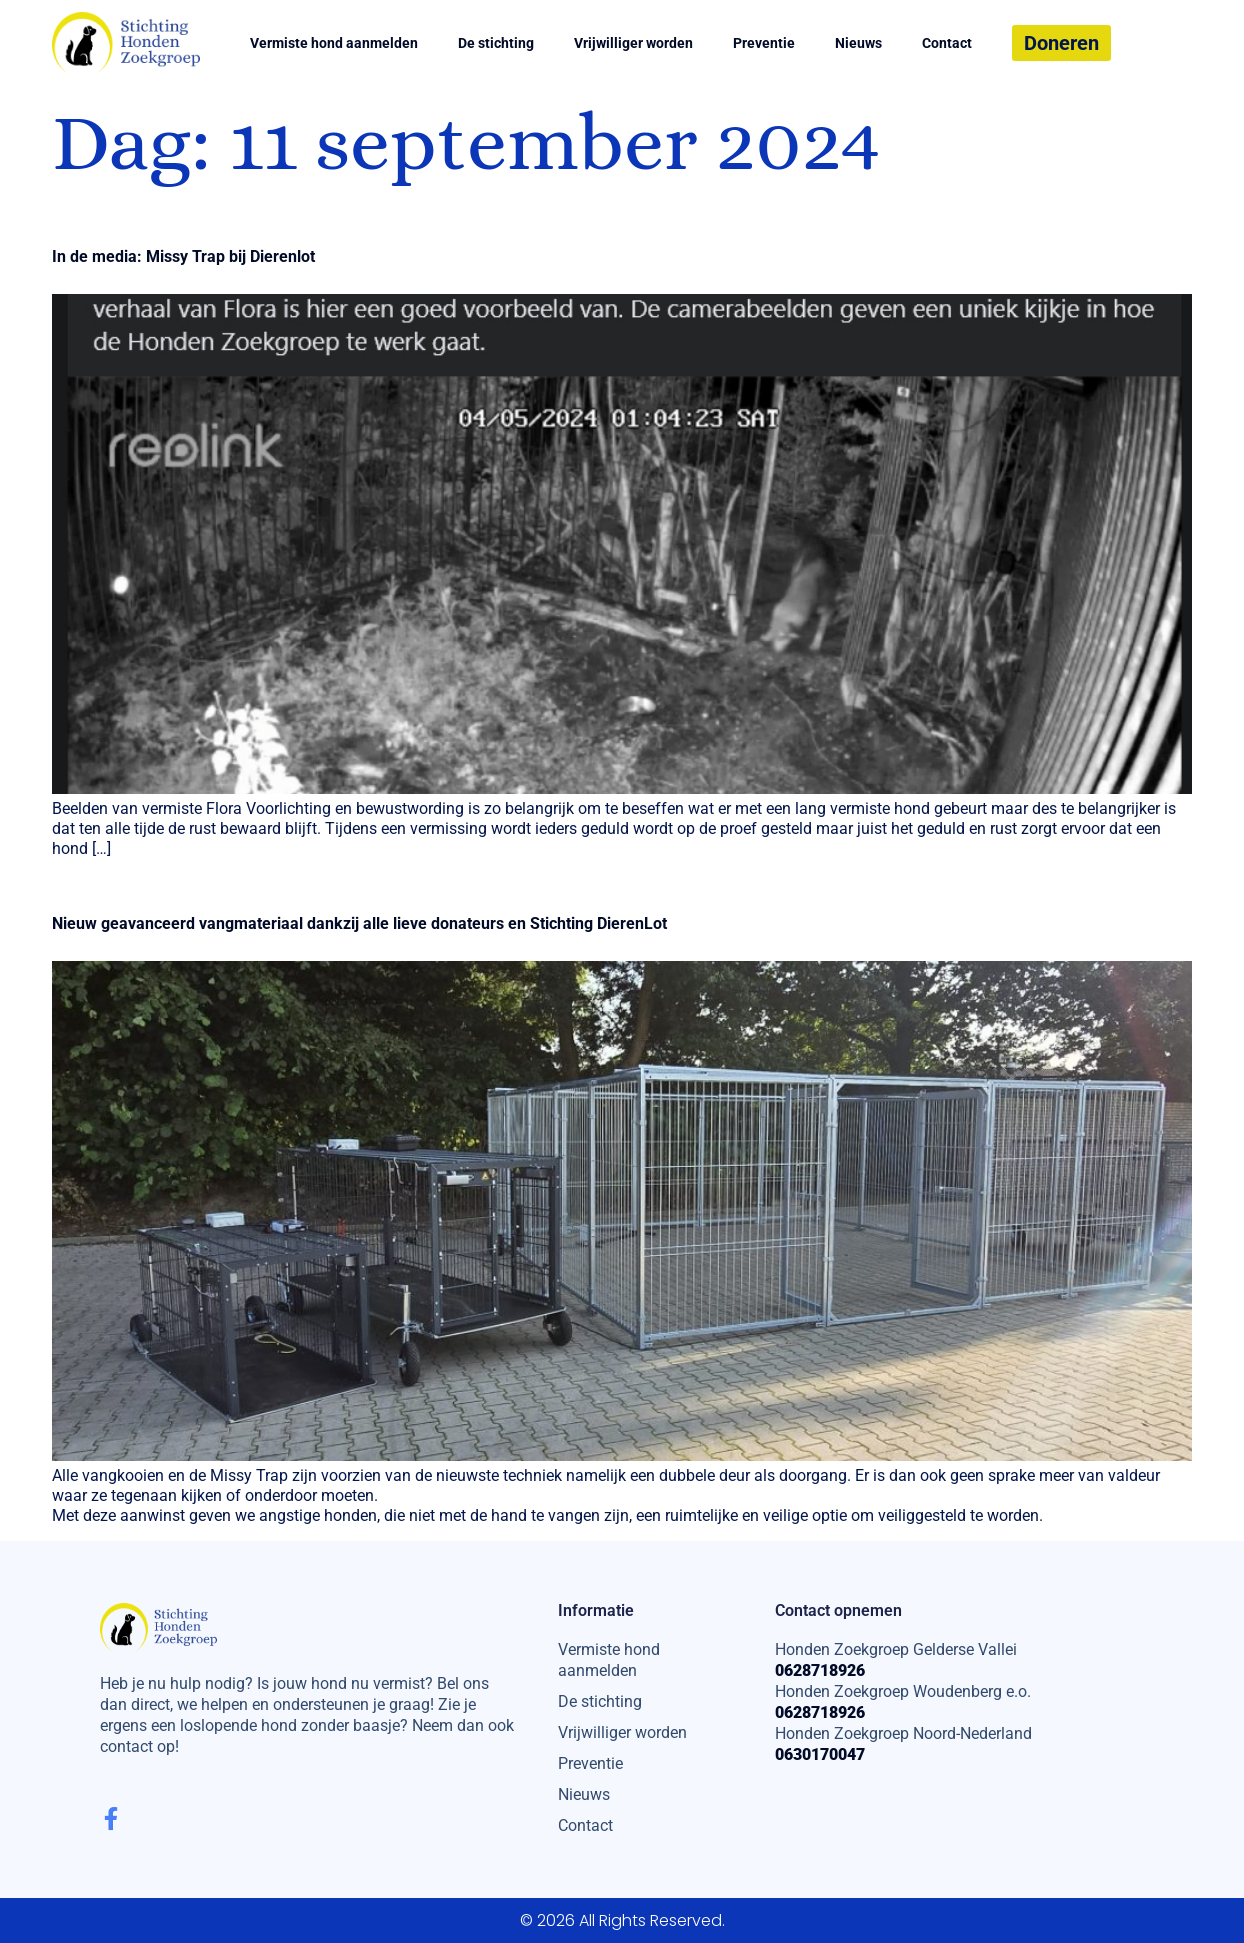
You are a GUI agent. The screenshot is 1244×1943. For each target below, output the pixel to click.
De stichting (496, 43)
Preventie (764, 43)
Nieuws (858, 43)
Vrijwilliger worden (633, 43)
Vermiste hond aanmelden (334, 43)
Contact (947, 43)
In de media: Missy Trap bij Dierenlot (183, 256)
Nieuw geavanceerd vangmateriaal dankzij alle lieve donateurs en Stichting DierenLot (359, 923)
